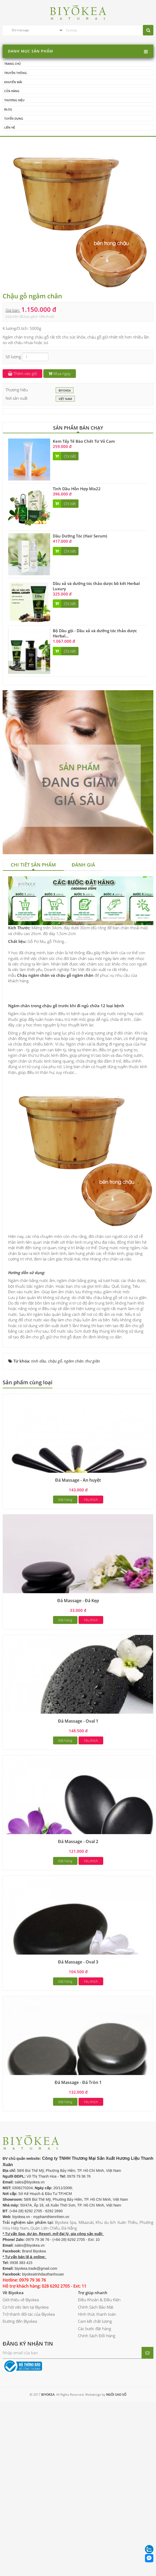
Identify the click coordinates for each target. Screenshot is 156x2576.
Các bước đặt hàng (94, 2393)
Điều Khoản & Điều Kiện (99, 2364)
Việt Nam (65, 399)
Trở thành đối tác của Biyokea (29, 2378)
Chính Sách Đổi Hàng (96, 2400)
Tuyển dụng (13, 118)
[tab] (33, 865)
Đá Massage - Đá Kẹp (78, 1665)
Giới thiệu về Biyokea (21, 2364)
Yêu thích (91, 1564)
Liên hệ (9, 128)
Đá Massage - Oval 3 (78, 2026)
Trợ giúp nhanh (92, 2356)
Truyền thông (15, 73)
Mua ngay (60, 373)
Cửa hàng (11, 91)
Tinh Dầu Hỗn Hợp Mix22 (77, 489)
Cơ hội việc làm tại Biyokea (26, 2371)
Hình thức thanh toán (97, 2378)
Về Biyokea (13, 2356)
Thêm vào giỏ (22, 373)
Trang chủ (12, 64)
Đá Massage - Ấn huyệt (78, 1545)
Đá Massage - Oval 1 (78, 1785)
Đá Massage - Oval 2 (78, 1906)
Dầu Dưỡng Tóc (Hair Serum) (80, 536)
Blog (8, 109)
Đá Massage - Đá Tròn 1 (78, 2147)
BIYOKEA (64, 391)
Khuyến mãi (13, 82)
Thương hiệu (14, 100)
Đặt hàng (65, 1564)
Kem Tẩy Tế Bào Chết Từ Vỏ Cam (84, 441)
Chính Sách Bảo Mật (95, 2371)
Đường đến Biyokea (20, 2385)
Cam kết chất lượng (95, 2385)
